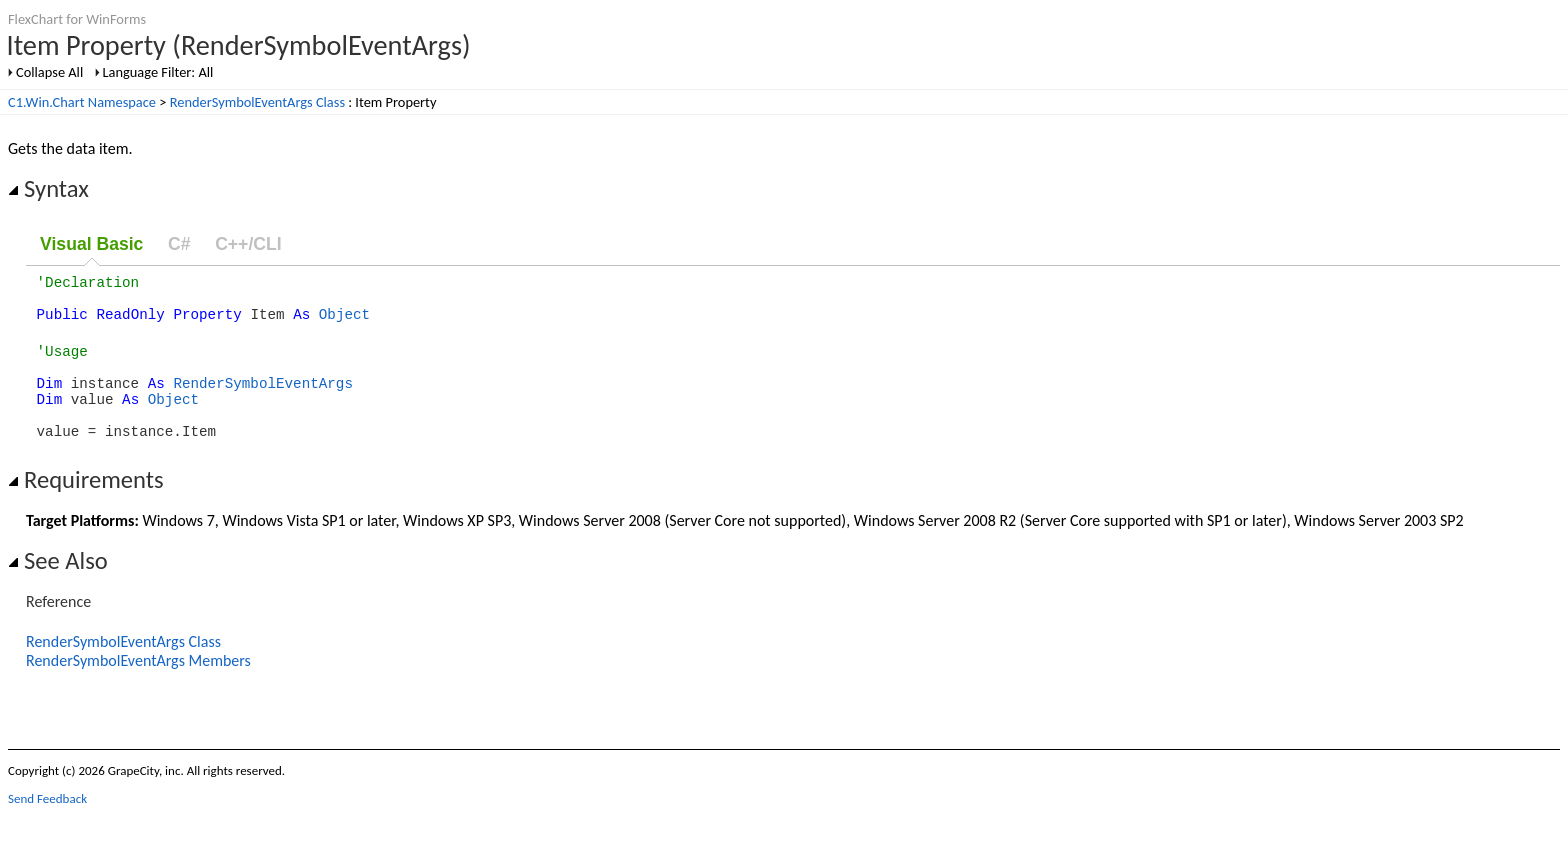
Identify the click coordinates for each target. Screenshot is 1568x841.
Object (344, 322)
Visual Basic (91, 244)
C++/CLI (248, 244)
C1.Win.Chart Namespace (82, 102)
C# (179, 244)
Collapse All (49, 72)
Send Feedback (47, 825)
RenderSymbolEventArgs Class (257, 102)
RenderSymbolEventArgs (263, 400)
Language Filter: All (158, 72)
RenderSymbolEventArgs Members (138, 687)
